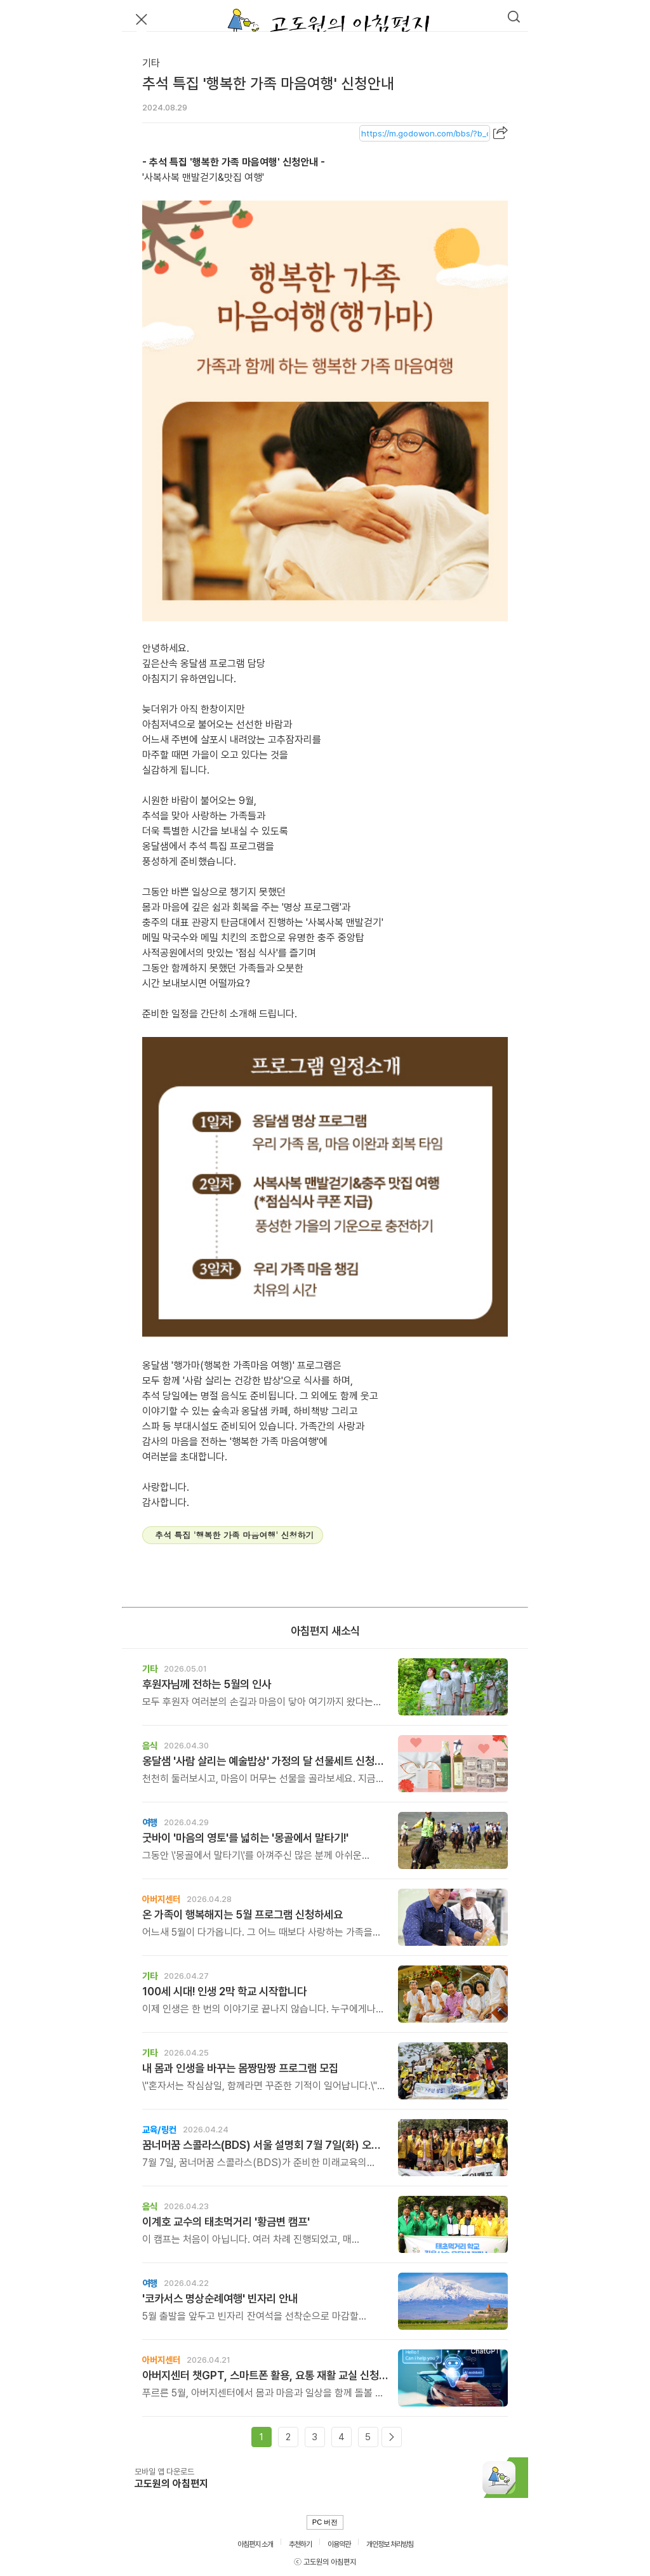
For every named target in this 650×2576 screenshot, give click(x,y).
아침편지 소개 (255, 2544)
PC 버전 (325, 2522)
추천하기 (300, 2544)
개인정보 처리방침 (389, 2544)
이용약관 (339, 2544)
